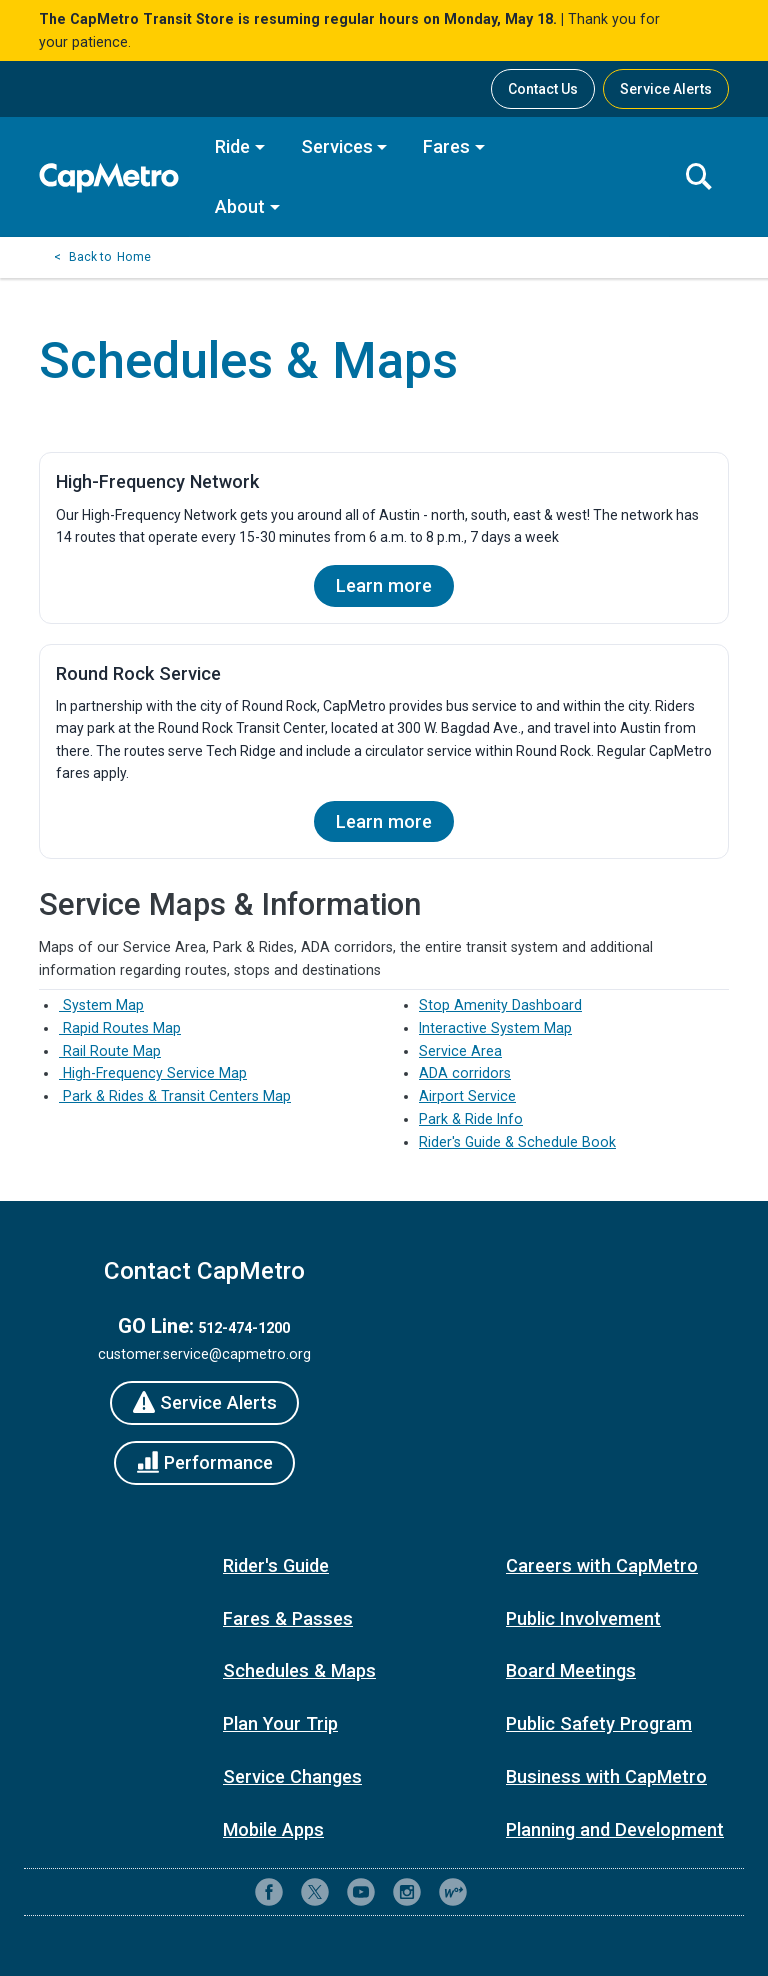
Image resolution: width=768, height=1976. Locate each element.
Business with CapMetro (606, 1776)
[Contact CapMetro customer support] (499, 1892)
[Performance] (204, 1463)
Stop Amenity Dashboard (500, 1005)
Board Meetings (571, 1670)
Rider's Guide (276, 1565)
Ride (232, 146)
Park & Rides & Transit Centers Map (175, 1096)
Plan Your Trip (280, 1723)
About (240, 206)
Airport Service (467, 1096)
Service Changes (292, 1776)
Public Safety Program (599, 1723)
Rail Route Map (110, 1051)
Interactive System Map (495, 1028)
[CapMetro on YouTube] (361, 1892)
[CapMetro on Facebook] (269, 1892)
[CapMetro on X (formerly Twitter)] (315, 1892)
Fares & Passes (288, 1618)
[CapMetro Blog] (453, 1892)
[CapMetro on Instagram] (407, 1892)
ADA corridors (465, 1073)
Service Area (460, 1051)
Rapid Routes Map (120, 1028)
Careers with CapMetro (602, 1565)
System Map (101, 1005)
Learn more (384, 585)
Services (337, 146)
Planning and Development (615, 1829)
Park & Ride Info (471, 1119)
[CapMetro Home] (114, 177)
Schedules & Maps (299, 1670)
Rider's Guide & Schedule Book (517, 1142)
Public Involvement (583, 1618)
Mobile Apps (273, 1829)
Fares (446, 146)
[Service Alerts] (204, 1403)
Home (134, 257)
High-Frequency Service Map (153, 1073)
